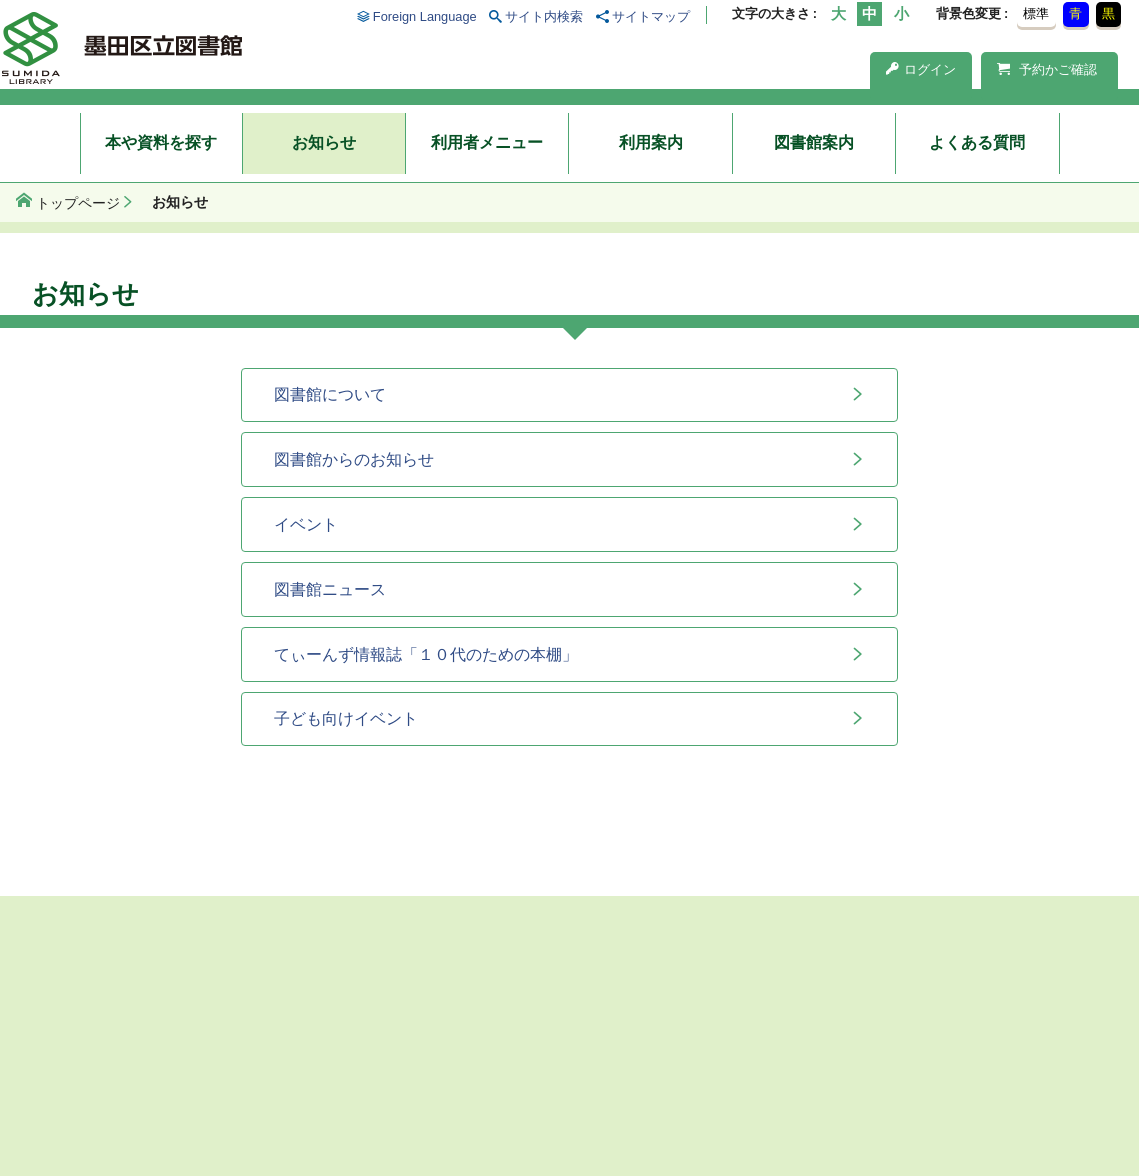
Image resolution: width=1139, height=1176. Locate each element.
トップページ (78, 203)
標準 (1036, 13)
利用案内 (651, 142)
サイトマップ (651, 16)
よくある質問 (977, 142)
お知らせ (324, 142)
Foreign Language (425, 16)
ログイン (921, 69)
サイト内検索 (544, 16)
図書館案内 (814, 142)
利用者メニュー (487, 142)
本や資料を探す (161, 142)
